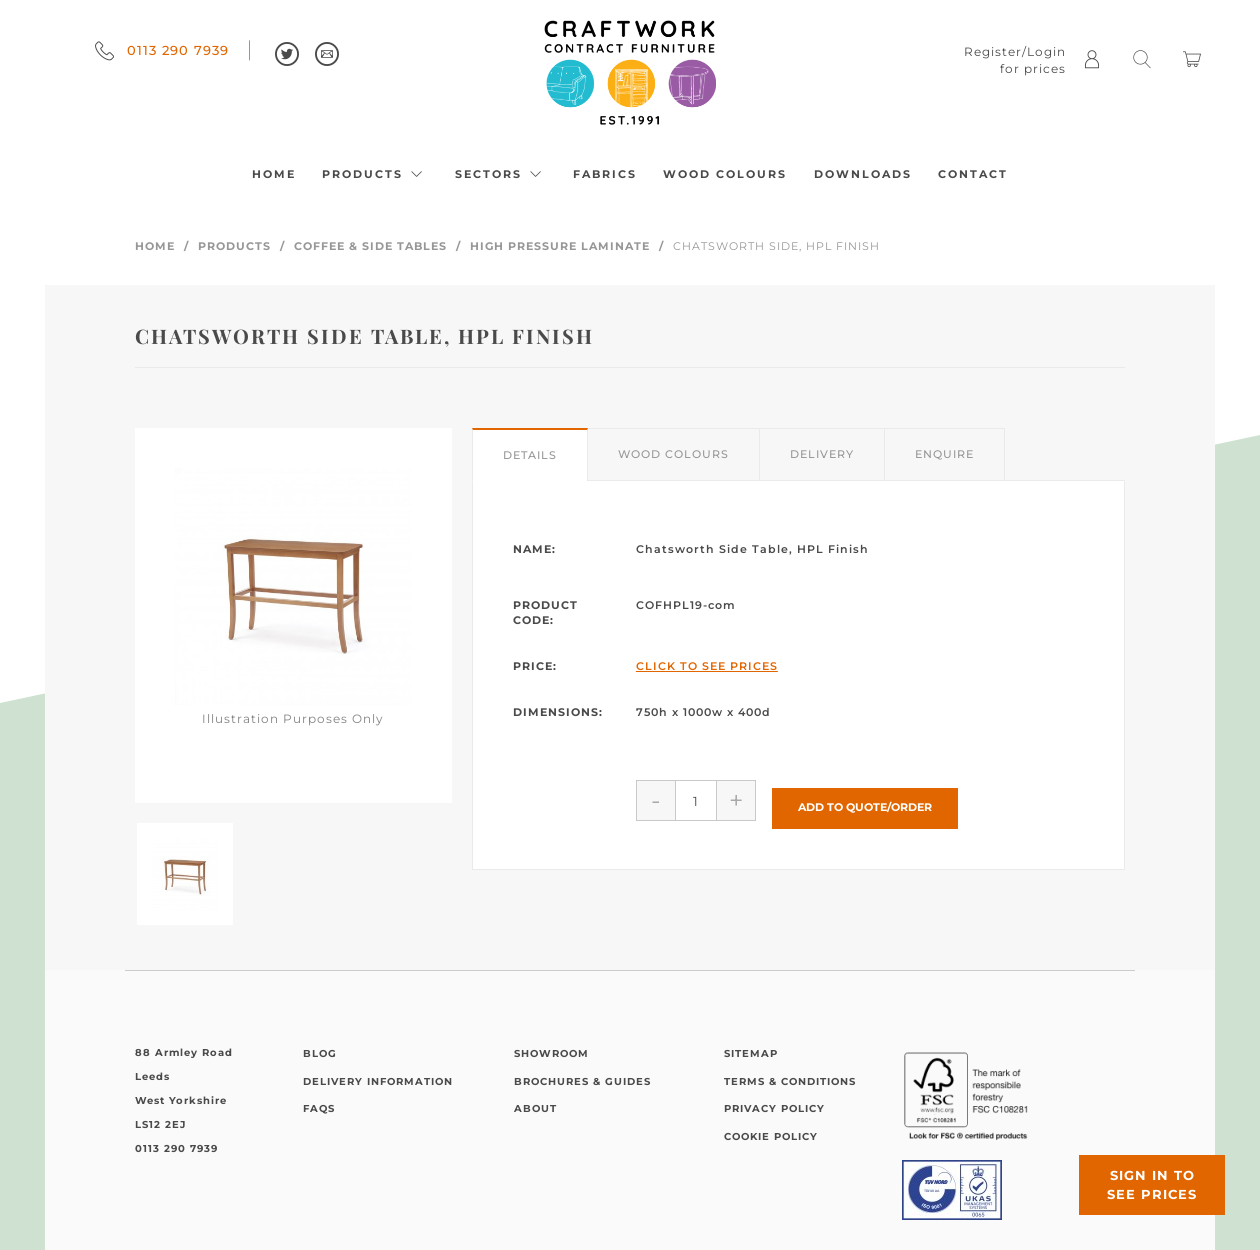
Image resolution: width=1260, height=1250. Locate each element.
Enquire (944, 454)
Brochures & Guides (582, 1081)
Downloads (863, 174)
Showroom (551, 1053)
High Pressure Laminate (560, 246)
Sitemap (751, 1053)
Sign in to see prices (1140, 1173)
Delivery (822, 454)
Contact (973, 174)
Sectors (501, 174)
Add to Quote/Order (865, 800)
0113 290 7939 (162, 50)
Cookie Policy (771, 1136)
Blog (320, 1053)
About (535, 1108)
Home (274, 174)
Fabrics (605, 174)
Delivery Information (378, 1081)
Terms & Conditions (790, 1081)
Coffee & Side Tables (370, 246)
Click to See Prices (707, 666)
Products (375, 174)
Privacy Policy (774, 1108)
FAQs (319, 1108)
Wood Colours (725, 174)
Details (530, 455)
